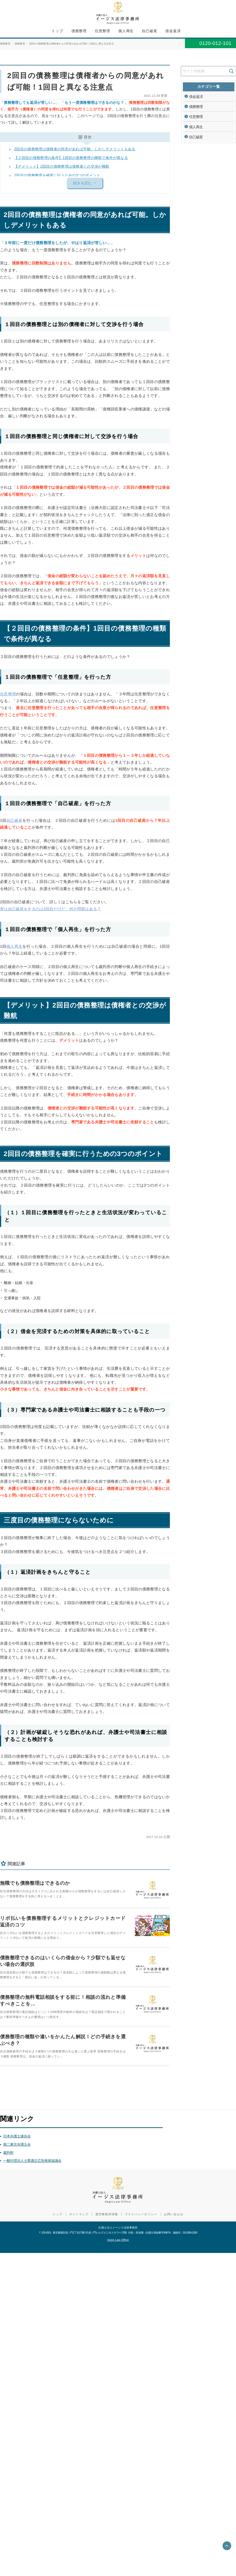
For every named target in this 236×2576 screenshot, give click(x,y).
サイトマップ (79, 2212)
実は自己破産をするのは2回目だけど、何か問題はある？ (50, 909)
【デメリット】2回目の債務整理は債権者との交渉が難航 (61, 166)
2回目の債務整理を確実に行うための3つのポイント (57, 175)
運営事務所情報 (106, 2212)
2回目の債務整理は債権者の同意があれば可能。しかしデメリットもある (74, 149)
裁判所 (8, 2151)
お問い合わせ (174, 2212)
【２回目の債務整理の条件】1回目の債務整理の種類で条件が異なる (71, 158)
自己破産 (149, 31)
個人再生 (126, 31)
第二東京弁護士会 (17, 2143)
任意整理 (102, 31)
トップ (57, 31)
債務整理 (79, 31)
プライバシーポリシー (141, 2212)
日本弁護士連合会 (17, 2134)
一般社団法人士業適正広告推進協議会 (32, 2159)
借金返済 (173, 31)
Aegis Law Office (118, 2238)
